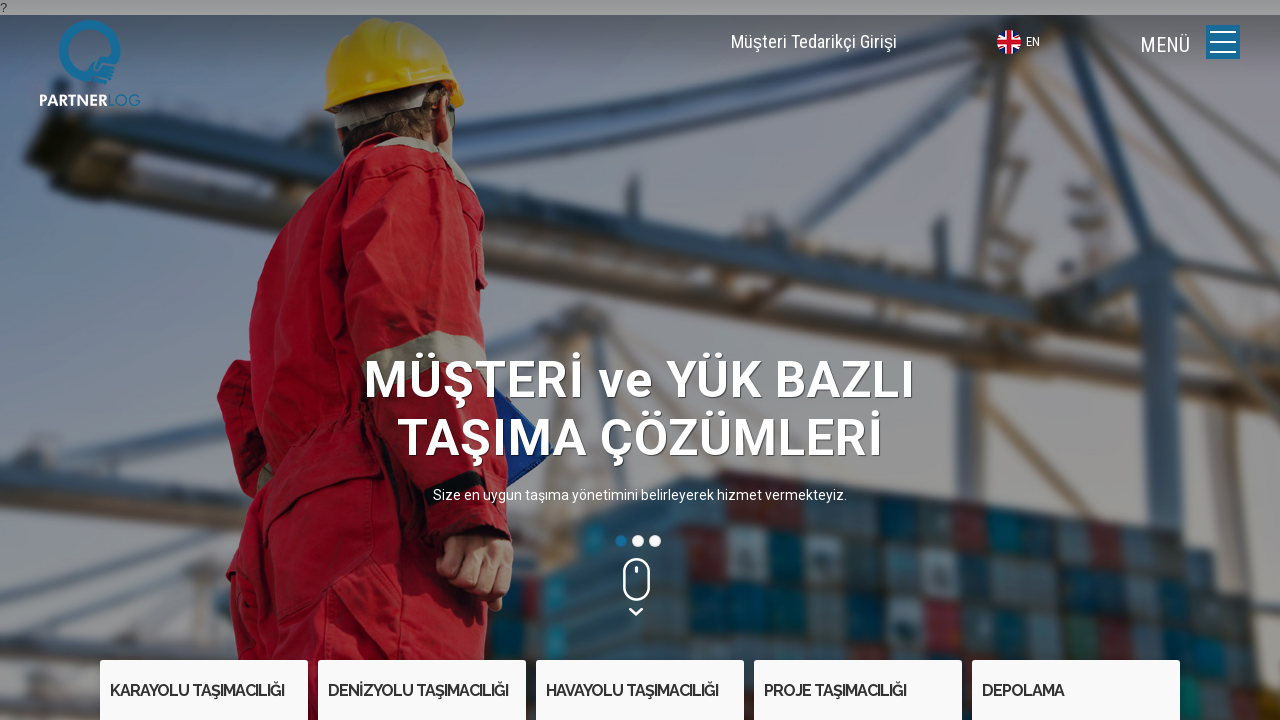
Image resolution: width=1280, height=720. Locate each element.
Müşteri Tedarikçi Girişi (814, 41)
